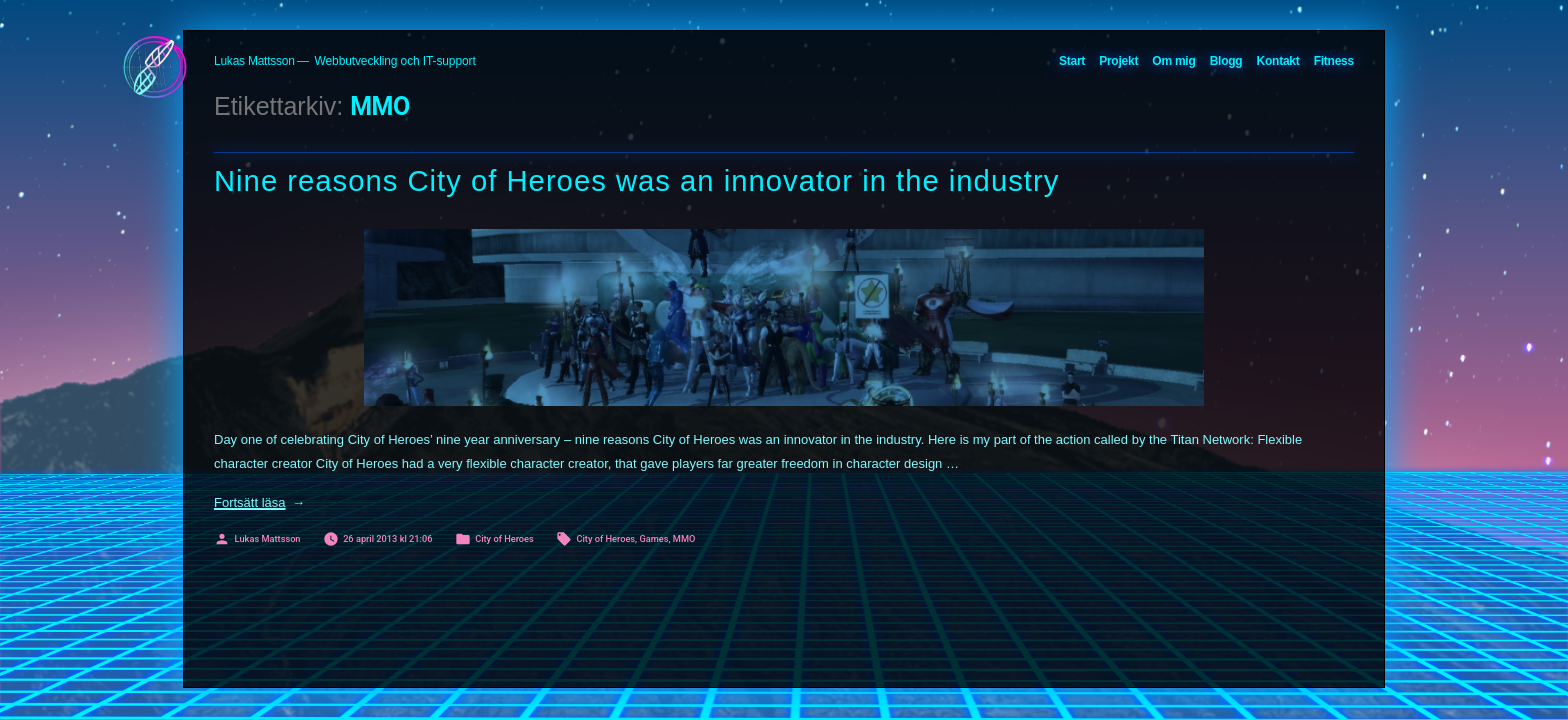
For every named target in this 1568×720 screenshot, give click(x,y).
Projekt (1118, 61)
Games (653, 538)
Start (1072, 61)
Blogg (1226, 61)
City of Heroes (504, 538)
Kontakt (1278, 61)
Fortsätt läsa (259, 502)
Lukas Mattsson (254, 61)
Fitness (1334, 61)
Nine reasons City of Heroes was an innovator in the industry (636, 181)
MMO (684, 538)
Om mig (1173, 61)
